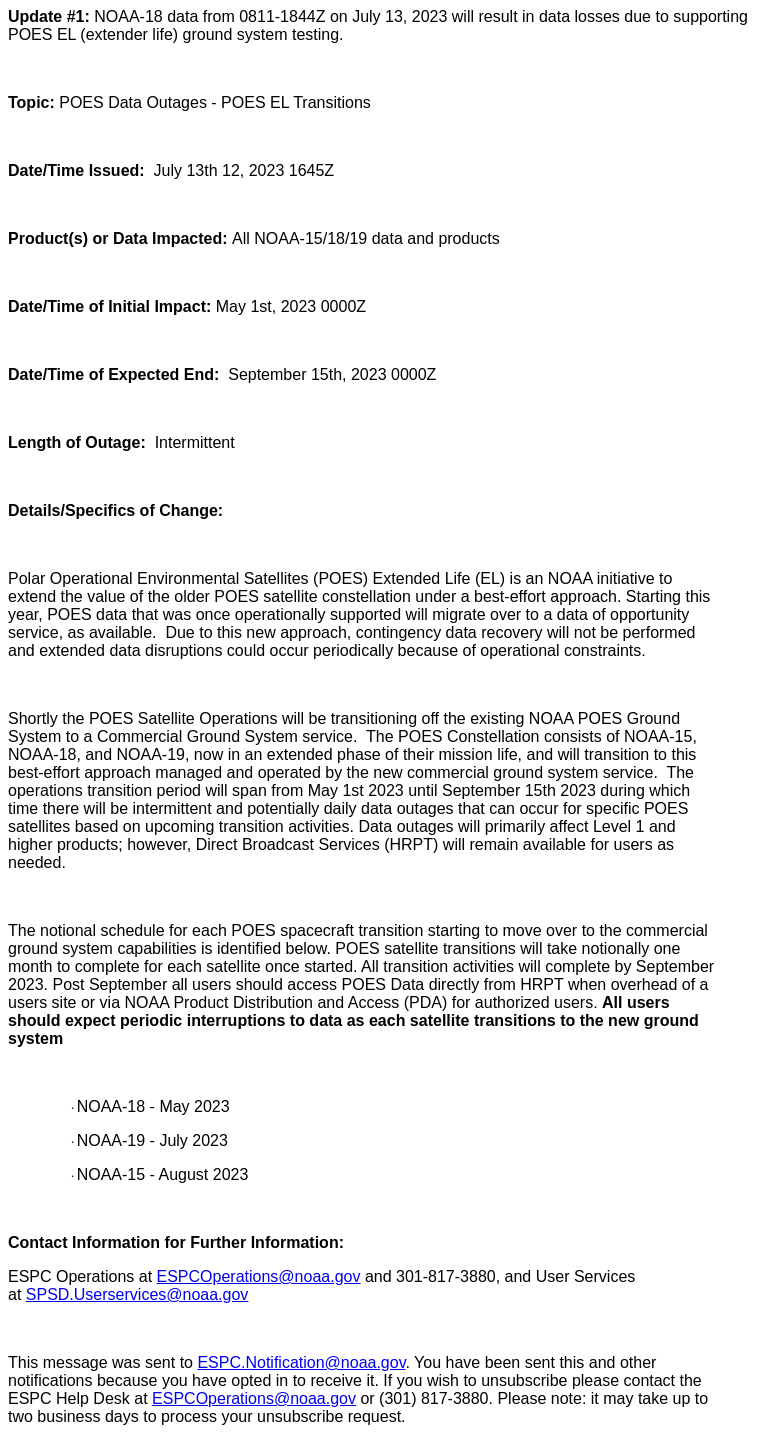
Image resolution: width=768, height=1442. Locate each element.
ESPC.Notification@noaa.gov (301, 1362)
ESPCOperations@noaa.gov (259, 1276)
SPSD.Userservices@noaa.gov (137, 1294)
